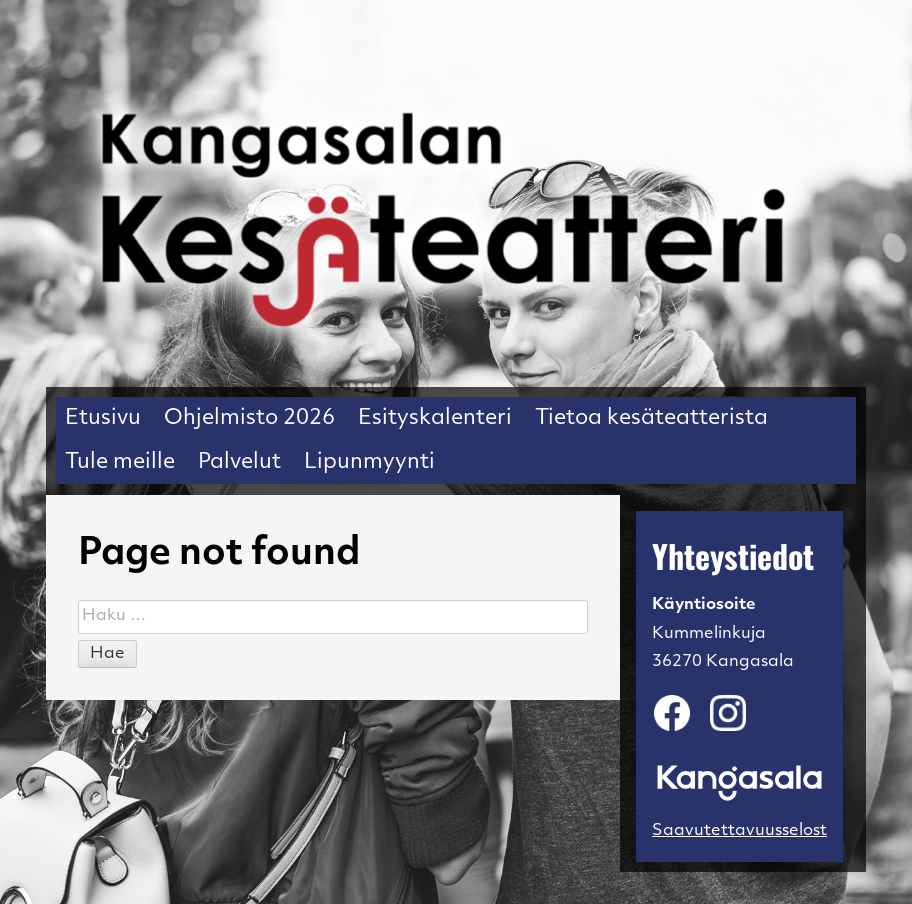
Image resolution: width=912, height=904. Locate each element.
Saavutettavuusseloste (744, 831)
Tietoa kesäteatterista (651, 418)
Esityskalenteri (435, 418)
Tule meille (120, 462)
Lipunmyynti (369, 462)
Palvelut (239, 462)
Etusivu (103, 418)
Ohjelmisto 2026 (249, 418)
